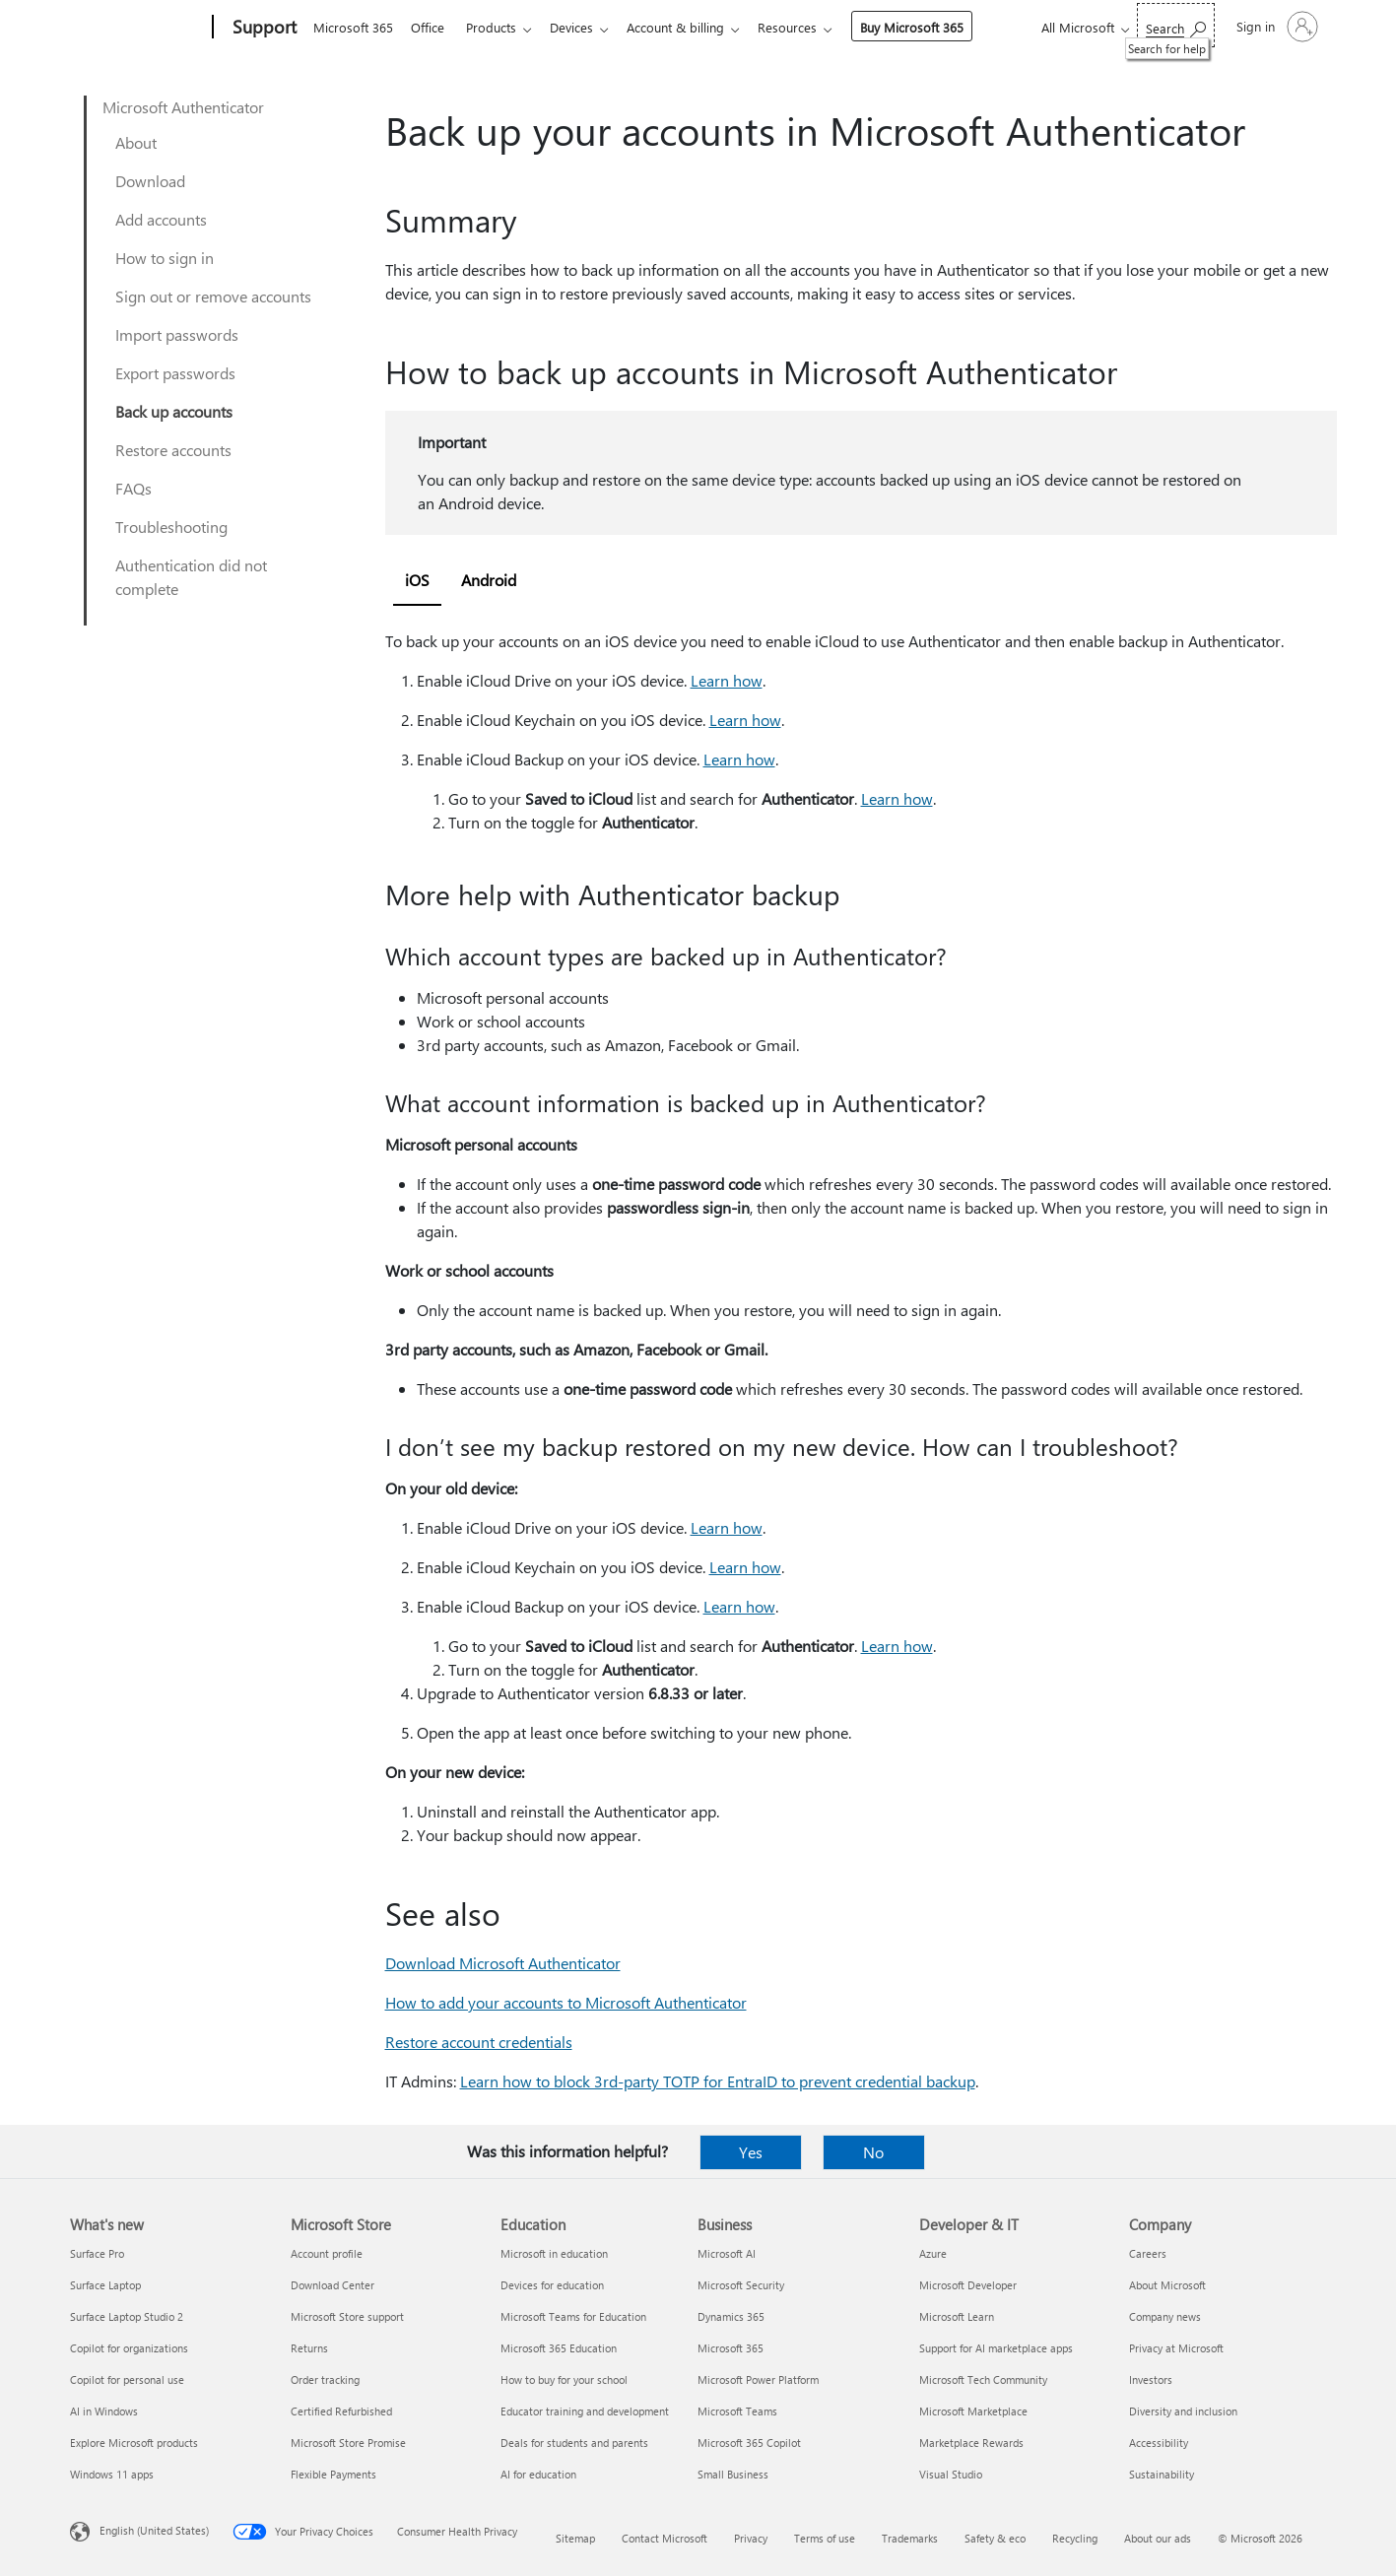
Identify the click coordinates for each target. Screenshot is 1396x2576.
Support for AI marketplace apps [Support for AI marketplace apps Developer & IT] (996, 2348)
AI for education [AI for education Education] (538, 2474)
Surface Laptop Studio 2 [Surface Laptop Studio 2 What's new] (126, 2316)
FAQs (133, 488)
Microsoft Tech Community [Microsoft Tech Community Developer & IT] (983, 2379)
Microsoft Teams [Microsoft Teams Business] (737, 2411)
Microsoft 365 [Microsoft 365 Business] (731, 2348)
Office (431, 27)
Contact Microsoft (664, 2538)
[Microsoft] (137, 27)
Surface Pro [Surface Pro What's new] (97, 2253)
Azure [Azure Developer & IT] (933, 2253)
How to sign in (164, 257)
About (136, 142)
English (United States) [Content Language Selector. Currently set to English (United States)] (154, 2530)
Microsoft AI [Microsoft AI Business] (727, 2253)
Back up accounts (174, 411)
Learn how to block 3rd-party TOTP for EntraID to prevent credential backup (717, 2081)
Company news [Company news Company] (1165, 2316)
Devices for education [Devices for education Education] (552, 2285)
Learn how (727, 680)
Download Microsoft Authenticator (503, 1962)
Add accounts (161, 219)
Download (150, 180)
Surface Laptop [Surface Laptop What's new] (105, 2285)
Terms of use (824, 2538)
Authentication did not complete (191, 577)
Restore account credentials (478, 2041)
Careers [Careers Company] (1147, 2253)
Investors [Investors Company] (1150, 2379)
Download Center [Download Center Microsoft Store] (332, 2285)
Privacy (750, 2538)
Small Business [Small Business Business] (733, 2474)
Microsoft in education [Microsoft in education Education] (554, 2253)
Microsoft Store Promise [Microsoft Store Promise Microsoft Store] (348, 2442)
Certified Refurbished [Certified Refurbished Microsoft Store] (341, 2411)
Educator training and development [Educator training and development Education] (584, 2411)
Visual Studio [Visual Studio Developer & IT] (950, 2474)
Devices (583, 27)
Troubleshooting (171, 526)
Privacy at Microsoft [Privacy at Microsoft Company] (1176, 2348)
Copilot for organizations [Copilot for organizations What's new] (129, 2348)
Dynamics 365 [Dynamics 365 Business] (731, 2316)
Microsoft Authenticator (183, 107)
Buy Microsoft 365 (931, 27)
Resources (806, 27)
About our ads (1157, 2538)
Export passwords (175, 373)
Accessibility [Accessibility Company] (1158, 2442)
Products (499, 27)
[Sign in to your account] (1275, 26)
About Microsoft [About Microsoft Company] (1167, 2285)
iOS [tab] (417, 579)
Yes (751, 2152)
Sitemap (575, 2538)
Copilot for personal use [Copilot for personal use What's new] (127, 2379)
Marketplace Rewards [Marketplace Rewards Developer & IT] (971, 2442)
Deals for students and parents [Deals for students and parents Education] (574, 2442)
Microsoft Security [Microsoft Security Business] (741, 2285)
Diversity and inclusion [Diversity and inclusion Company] (1183, 2411)
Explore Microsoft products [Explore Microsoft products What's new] (134, 2442)
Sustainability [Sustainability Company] (1161, 2474)
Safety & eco (995, 2538)
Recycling (1074, 2538)
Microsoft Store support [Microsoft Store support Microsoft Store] (347, 2316)
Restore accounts (173, 449)
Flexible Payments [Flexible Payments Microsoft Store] (333, 2474)
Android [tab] (488, 579)
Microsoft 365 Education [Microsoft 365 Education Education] (558, 2348)
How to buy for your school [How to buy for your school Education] (564, 2379)
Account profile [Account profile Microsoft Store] (327, 2253)
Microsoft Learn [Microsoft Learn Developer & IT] (956, 2316)
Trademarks (910, 2538)
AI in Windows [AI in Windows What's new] (104, 2411)
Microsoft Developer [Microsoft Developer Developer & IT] (968, 2285)
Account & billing (691, 27)
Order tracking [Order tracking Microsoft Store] (325, 2379)
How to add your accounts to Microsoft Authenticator (566, 2002)
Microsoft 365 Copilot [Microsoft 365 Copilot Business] (749, 2442)
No (873, 2152)
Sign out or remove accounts (213, 296)
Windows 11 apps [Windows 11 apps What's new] (112, 2474)
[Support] (262, 27)
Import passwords (176, 334)
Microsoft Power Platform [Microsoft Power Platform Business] (758, 2379)
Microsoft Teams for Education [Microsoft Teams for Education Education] (573, 2316)
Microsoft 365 (353, 27)
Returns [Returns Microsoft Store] (309, 2348)
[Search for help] (1176, 25)
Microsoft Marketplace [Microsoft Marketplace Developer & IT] (973, 2411)
